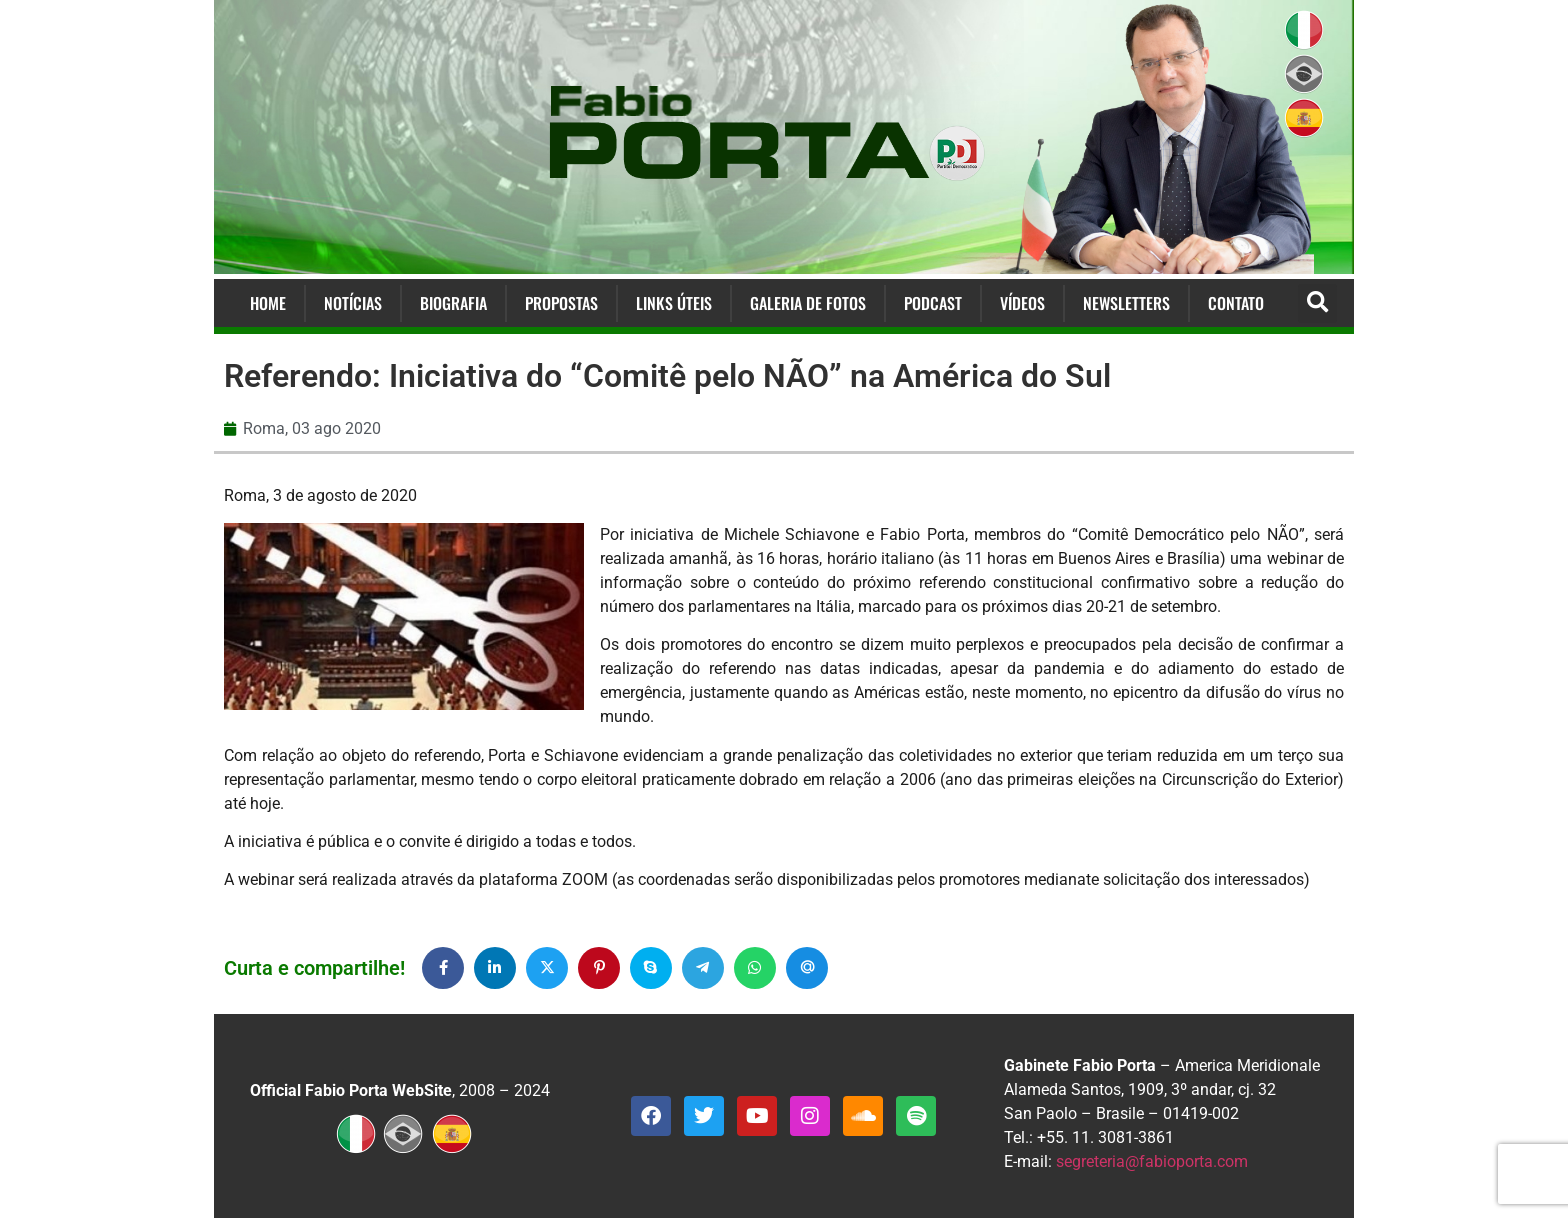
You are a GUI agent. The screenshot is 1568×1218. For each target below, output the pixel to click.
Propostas (561, 303)
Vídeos (1022, 303)
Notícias (353, 303)
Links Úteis (674, 303)
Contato (1236, 303)
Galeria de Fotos (808, 303)
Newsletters (1126, 303)
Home (268, 303)
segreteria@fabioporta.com (1152, 1161)
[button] (1317, 303)
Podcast (933, 303)
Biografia (453, 303)
